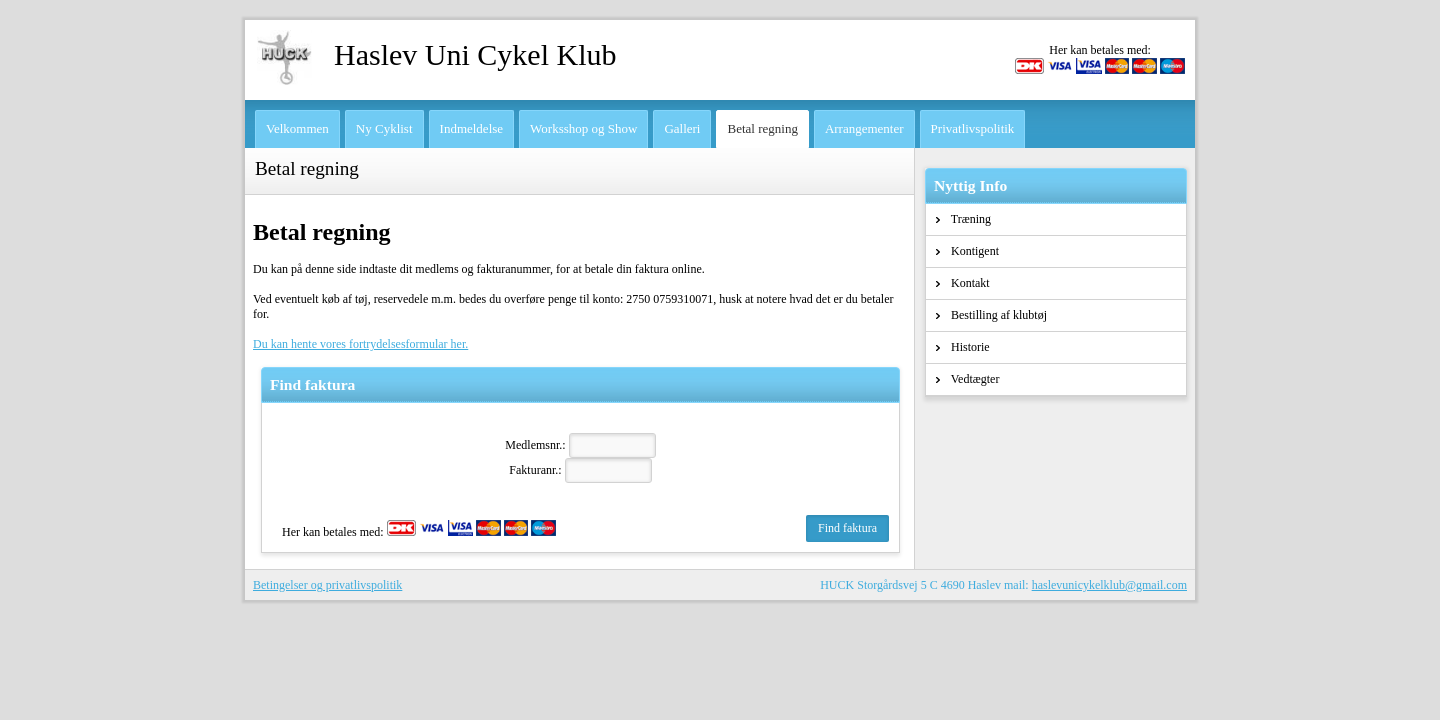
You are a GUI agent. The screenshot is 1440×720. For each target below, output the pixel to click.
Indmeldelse (472, 128)
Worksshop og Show (583, 128)
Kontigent (967, 251)
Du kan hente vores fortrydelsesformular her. (360, 344)
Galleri (682, 128)
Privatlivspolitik (973, 128)
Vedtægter (967, 379)
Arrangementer (864, 128)
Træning (963, 219)
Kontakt (963, 283)
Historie (963, 347)
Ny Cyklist (384, 128)
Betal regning (762, 128)
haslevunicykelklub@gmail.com (1109, 585)
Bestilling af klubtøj (991, 315)
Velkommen (297, 128)
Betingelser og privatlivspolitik (327, 585)
